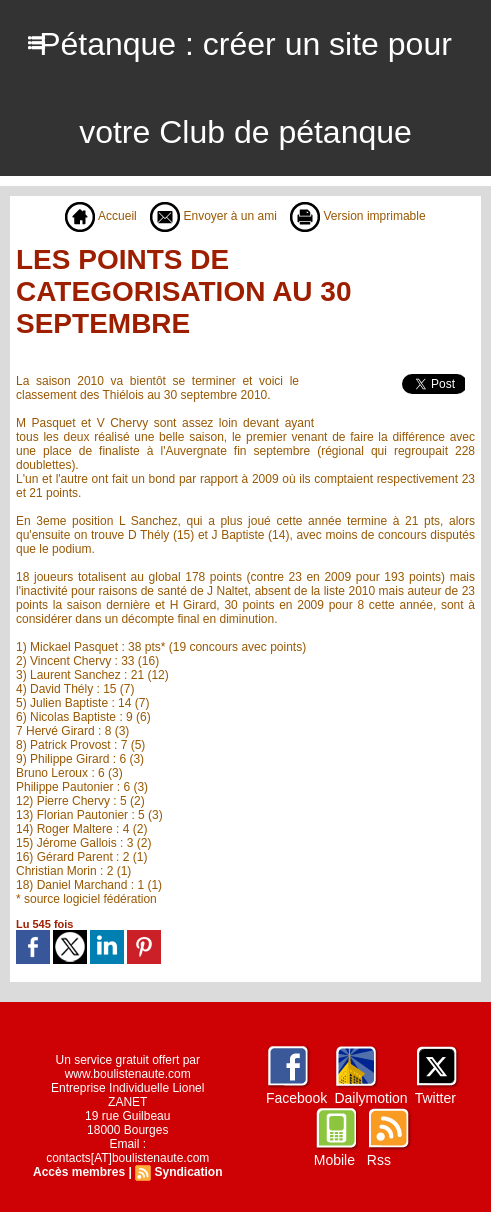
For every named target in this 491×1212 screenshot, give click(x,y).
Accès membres (79, 1172)
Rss (379, 1160)
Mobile (334, 1160)
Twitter (435, 1098)
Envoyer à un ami (213, 216)
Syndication (188, 1172)
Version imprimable (357, 216)
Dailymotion (370, 1098)
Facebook (296, 1098)
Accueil (100, 216)
